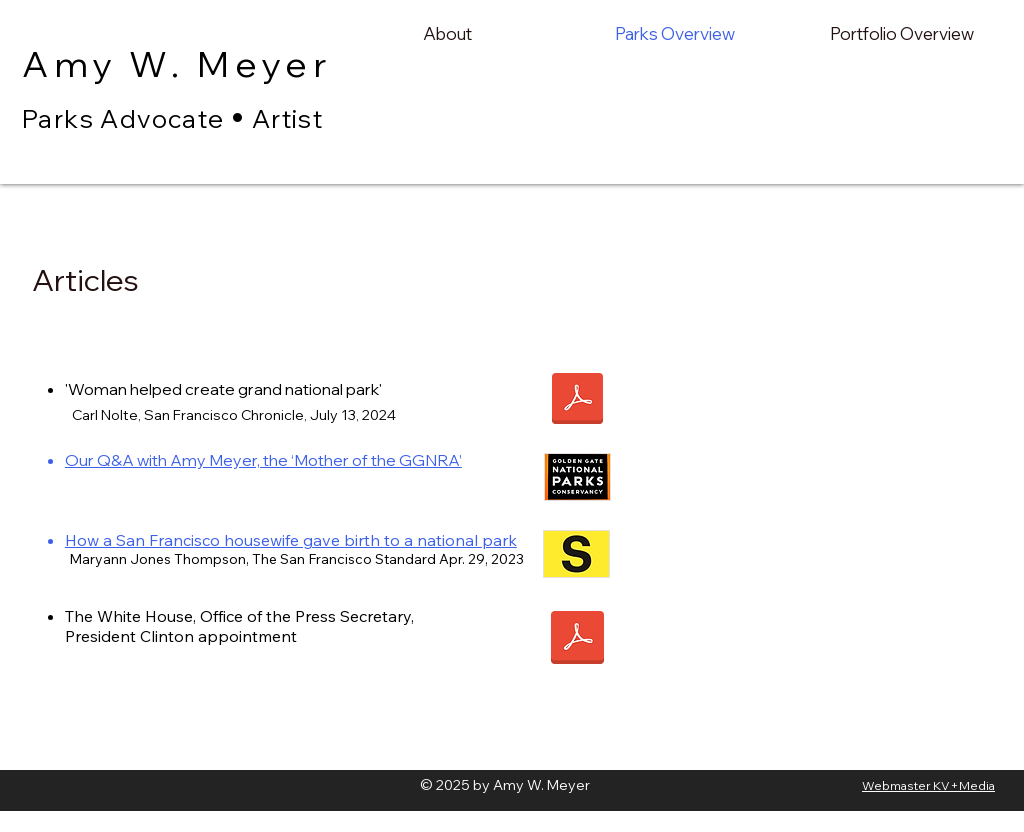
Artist (287, 118)
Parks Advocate (123, 118)
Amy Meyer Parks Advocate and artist (198, 146)
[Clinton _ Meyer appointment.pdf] (577, 640)
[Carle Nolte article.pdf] (577, 401)
